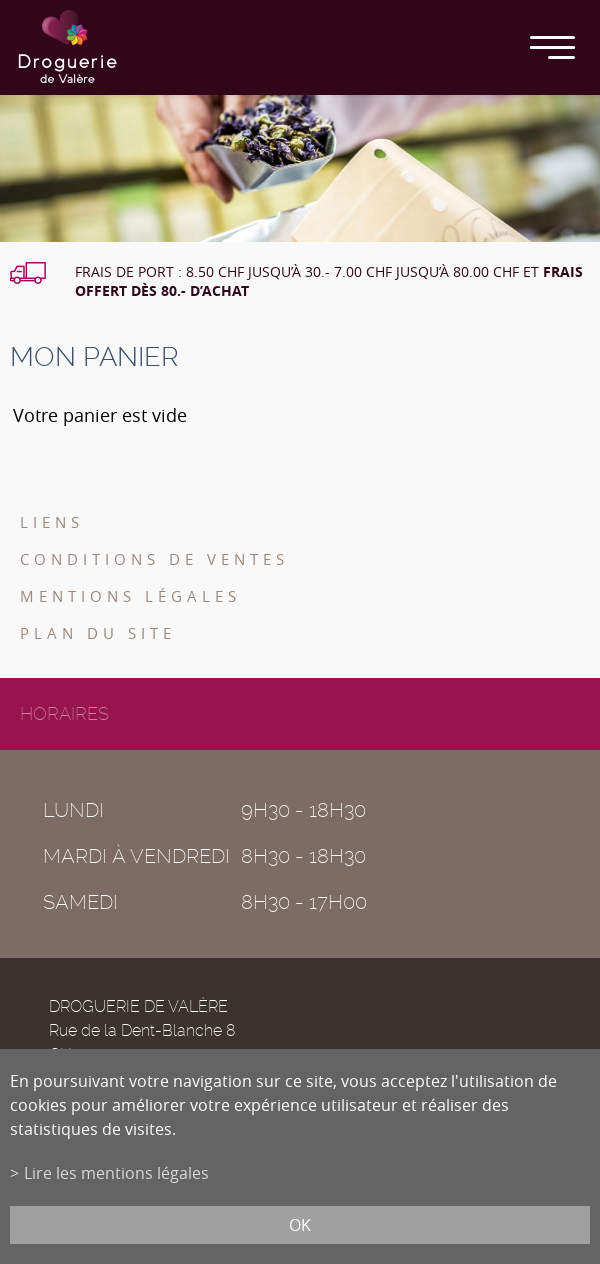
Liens (52, 522)
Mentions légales (130, 596)
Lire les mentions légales (116, 1173)
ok (300, 1225)
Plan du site (98, 633)
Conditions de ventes (154, 559)
